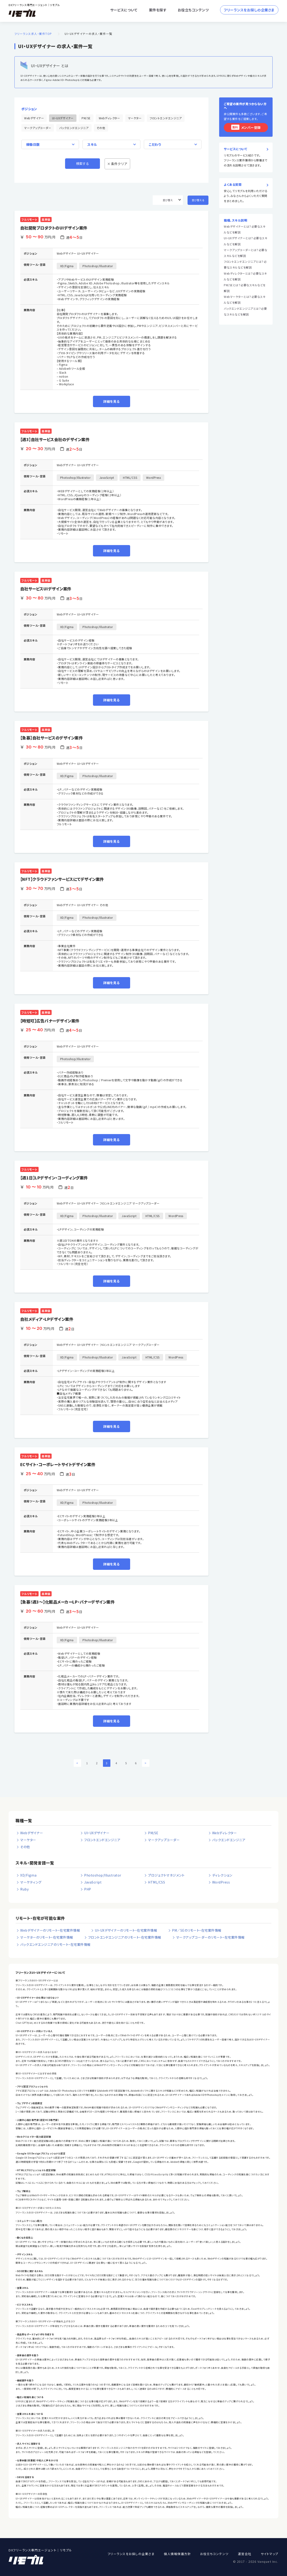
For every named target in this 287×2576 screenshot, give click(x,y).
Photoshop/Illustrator (102, 1875)
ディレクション (222, 1875)
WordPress (221, 1882)
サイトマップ (269, 2554)
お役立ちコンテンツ (193, 9)
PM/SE (86, 118)
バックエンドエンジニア (74, 128)
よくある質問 (232, 185)
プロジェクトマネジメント (166, 1875)
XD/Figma (28, 1875)
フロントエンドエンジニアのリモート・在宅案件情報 (124, 1937)
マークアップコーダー (37, 128)
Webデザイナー (34, 118)
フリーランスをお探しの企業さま (249, 9)
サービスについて (123, 9)
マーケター (135, 118)
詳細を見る (111, 401)
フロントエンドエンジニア (166, 118)
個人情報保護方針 (177, 2554)
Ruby (24, 1889)
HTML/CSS (156, 1882)
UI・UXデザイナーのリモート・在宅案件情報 (126, 1930)
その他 (101, 128)
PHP (87, 1889)
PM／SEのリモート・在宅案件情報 (196, 1930)
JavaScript (93, 1882)
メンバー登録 (246, 127)
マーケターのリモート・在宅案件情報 (46, 1937)
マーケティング (31, 1882)
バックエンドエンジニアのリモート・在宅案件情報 (55, 1944)
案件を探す (157, 9)
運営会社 (244, 2554)
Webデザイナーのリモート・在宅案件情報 (50, 1930)
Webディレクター (109, 118)
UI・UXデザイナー (63, 118)
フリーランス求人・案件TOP (33, 34)
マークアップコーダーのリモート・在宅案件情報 (210, 1937)
